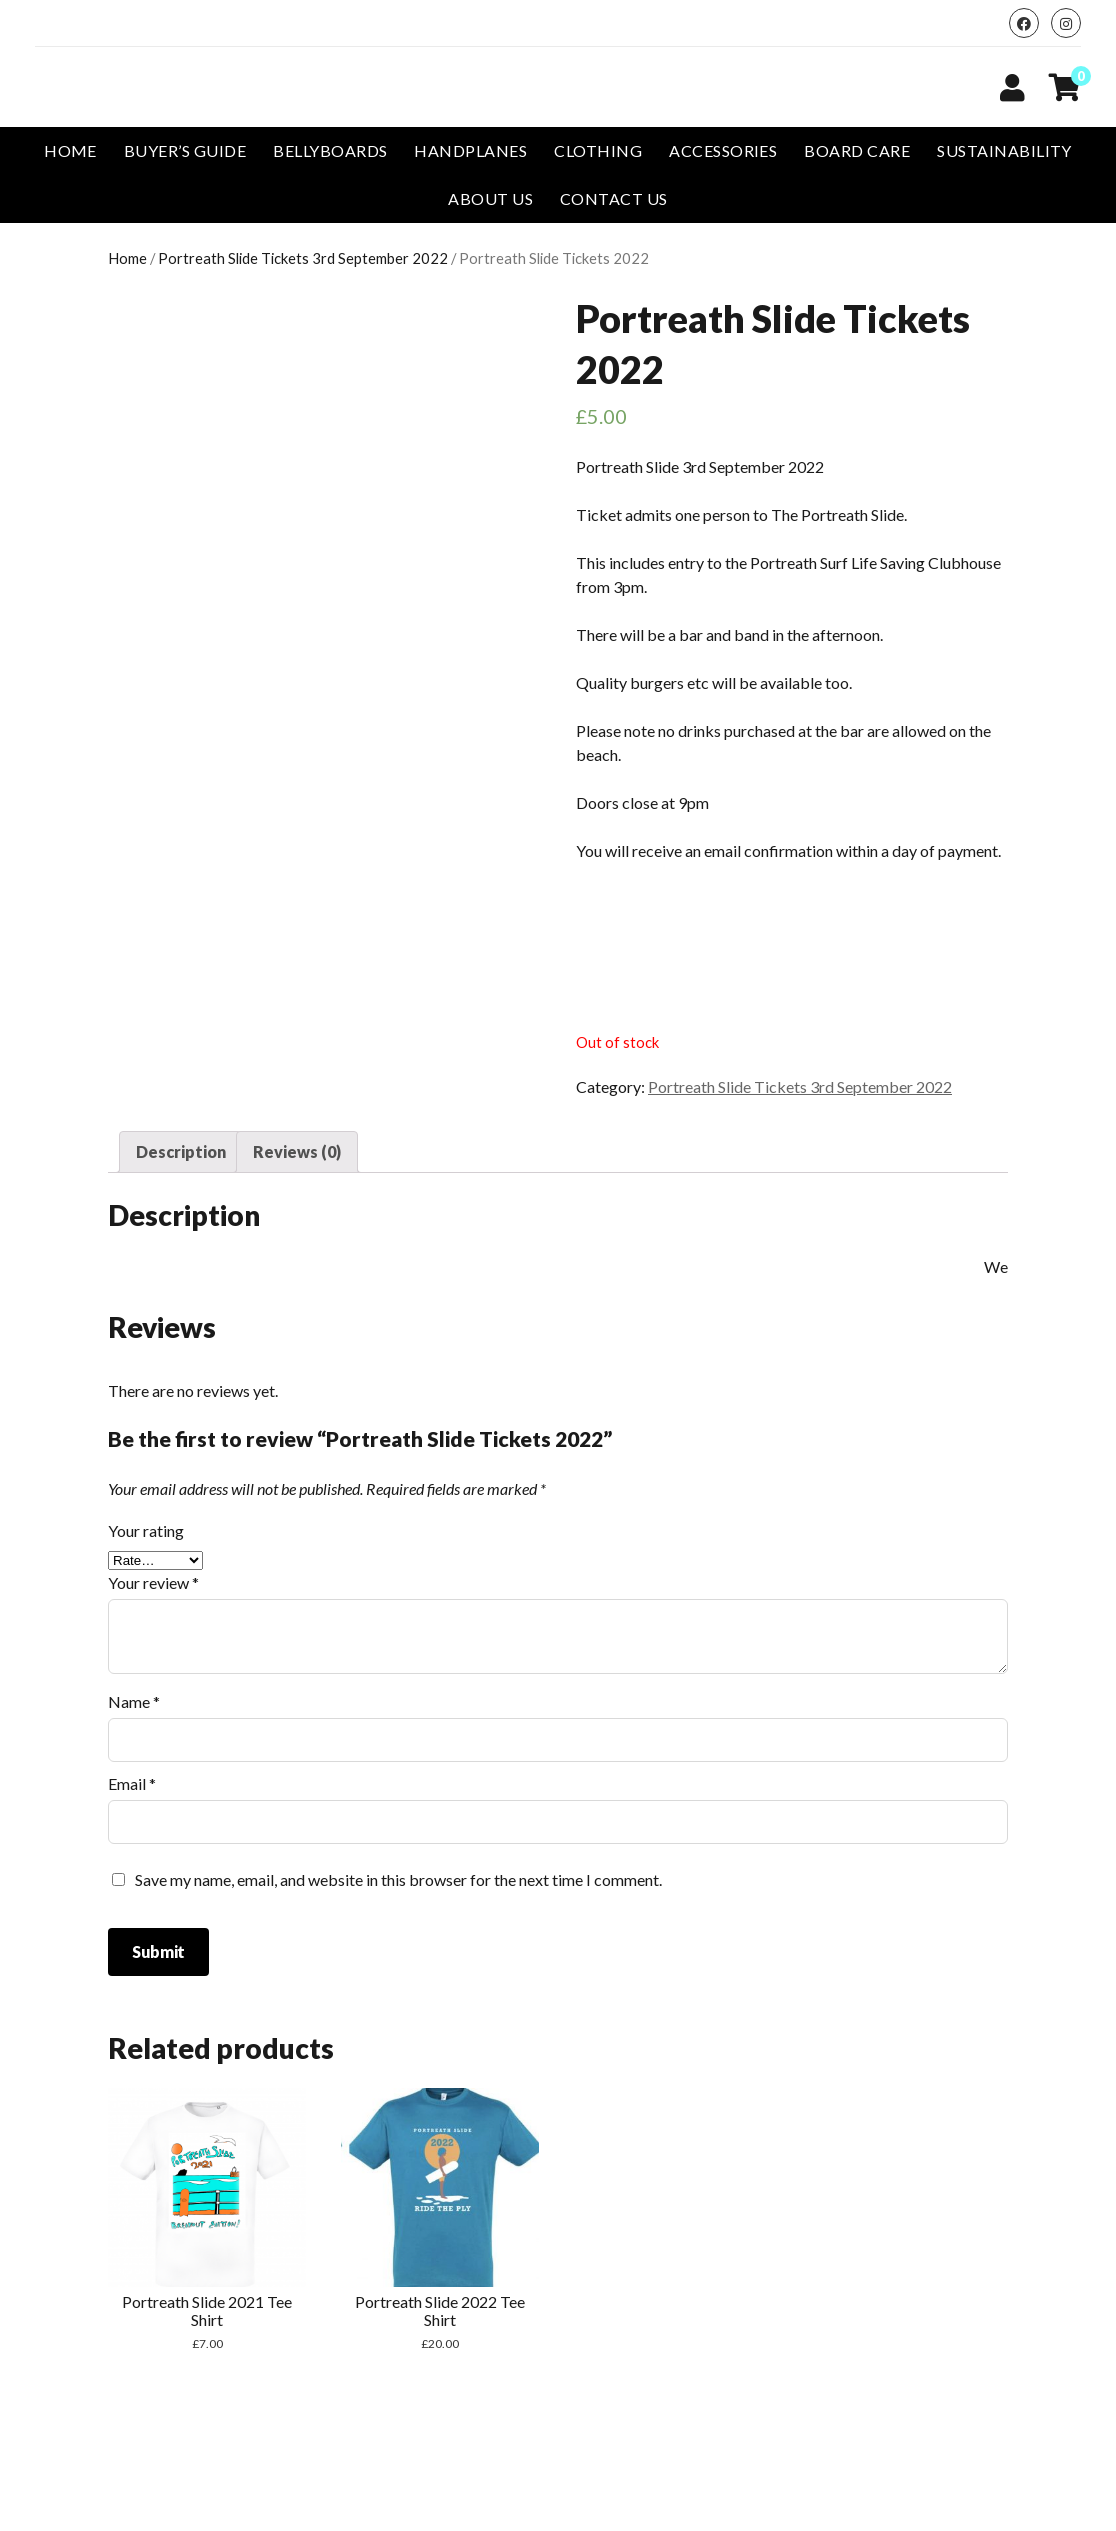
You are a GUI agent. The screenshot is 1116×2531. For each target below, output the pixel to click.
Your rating (146, 1530)
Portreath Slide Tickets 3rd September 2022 (303, 258)
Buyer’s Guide (185, 150)
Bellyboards (330, 150)
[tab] (181, 1152)
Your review (153, 1582)
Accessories (723, 150)
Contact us (614, 198)
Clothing (598, 150)
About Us (490, 198)
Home (70, 150)
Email (132, 1783)
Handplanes (470, 150)
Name (134, 1701)
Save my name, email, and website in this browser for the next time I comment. (398, 1879)
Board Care (857, 150)
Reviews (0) (297, 1151)
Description (181, 1151)
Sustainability (1004, 150)
